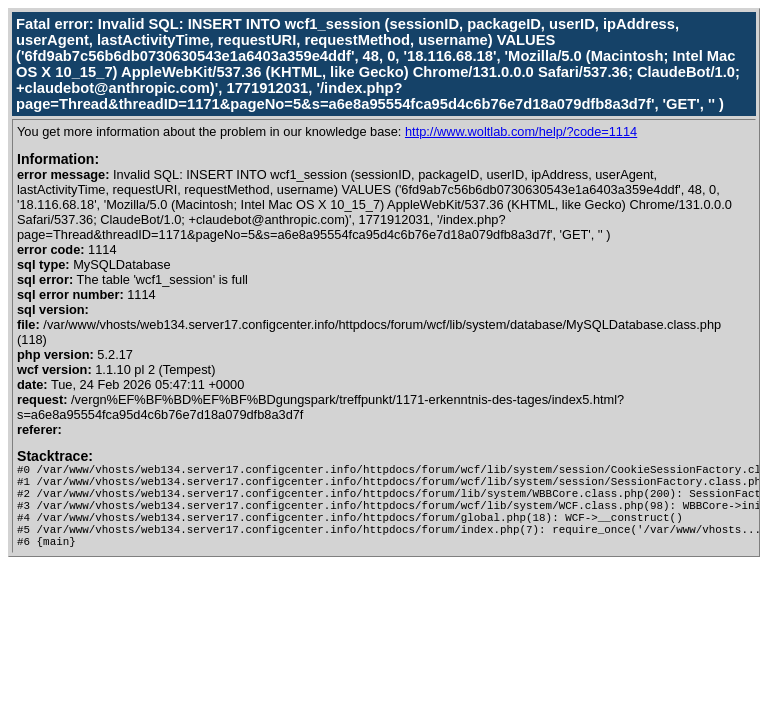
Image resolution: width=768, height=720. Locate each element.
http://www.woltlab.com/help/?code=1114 (521, 131)
